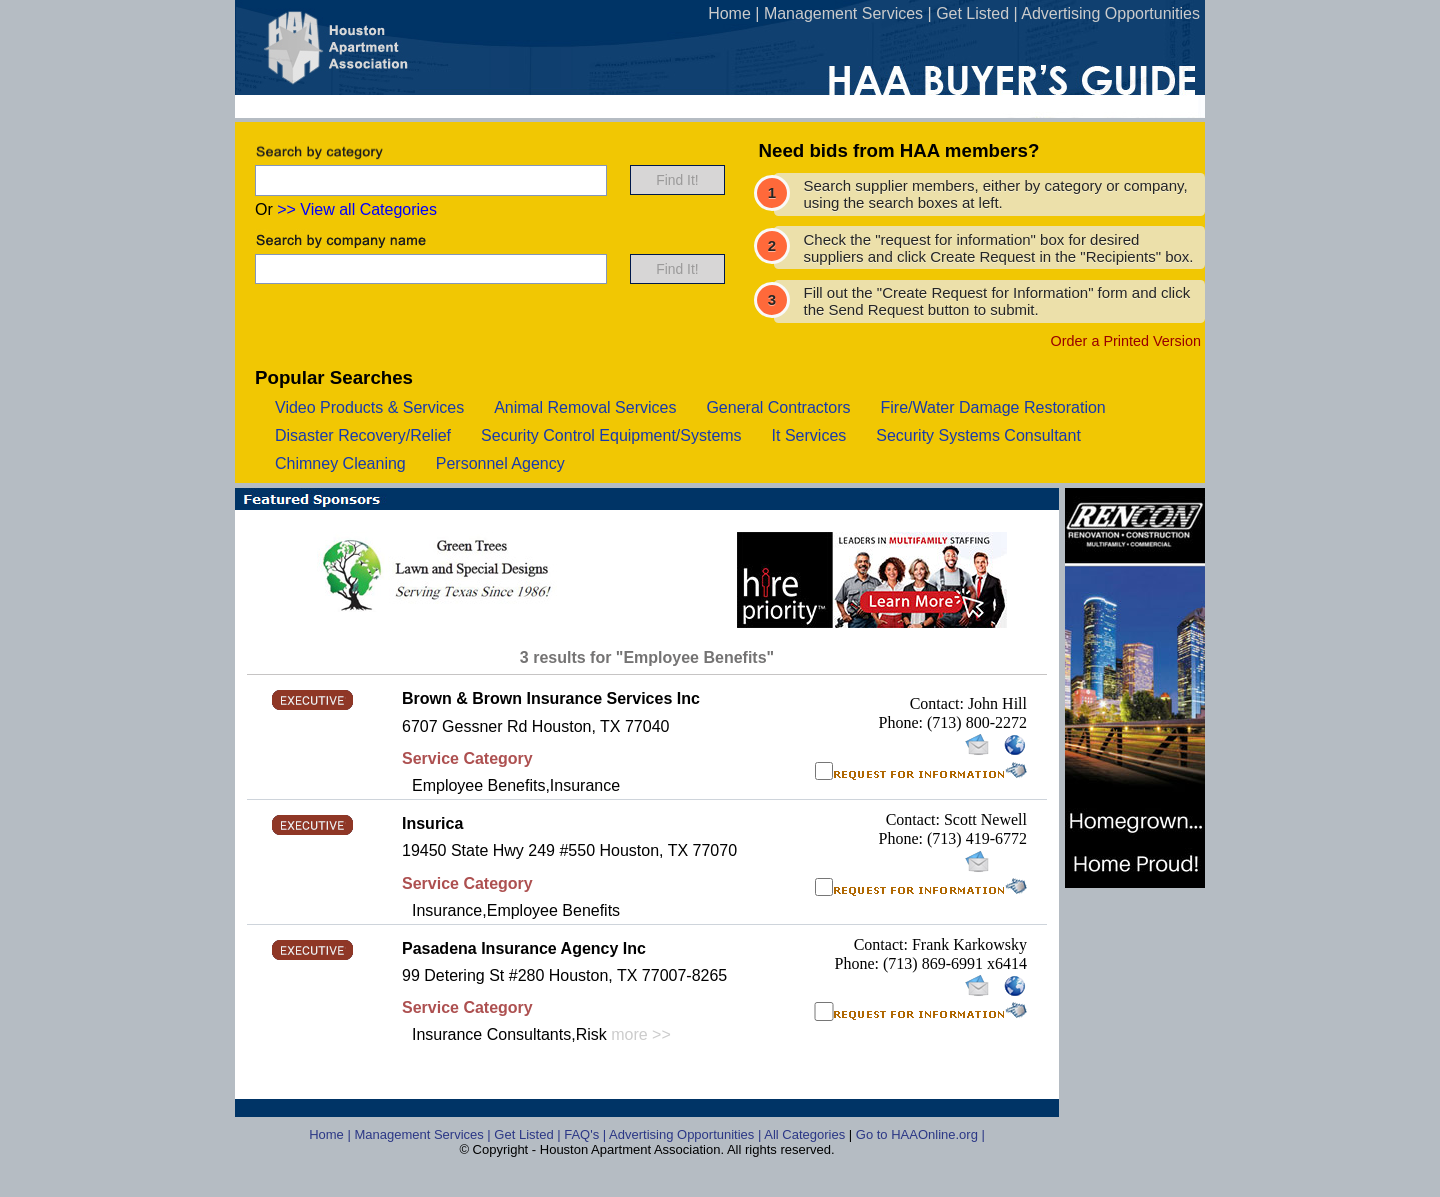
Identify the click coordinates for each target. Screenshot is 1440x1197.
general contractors (778, 407)
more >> (641, 1034)
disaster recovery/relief (363, 435)
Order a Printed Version (1126, 341)
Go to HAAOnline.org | (920, 1134)
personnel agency (500, 463)
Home (729, 13)
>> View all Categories (357, 209)
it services (809, 435)
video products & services (369, 407)
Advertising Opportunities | (686, 1134)
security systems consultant (978, 435)
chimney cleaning (340, 463)
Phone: (903, 722)
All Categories (806, 1134)
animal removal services (585, 407)
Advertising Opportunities (1110, 13)
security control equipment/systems (611, 435)
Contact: (939, 703)
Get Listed (972, 13)
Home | (331, 1134)
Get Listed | (529, 1134)
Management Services (843, 13)
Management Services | (424, 1134)
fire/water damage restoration (992, 407)
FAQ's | (586, 1134)
